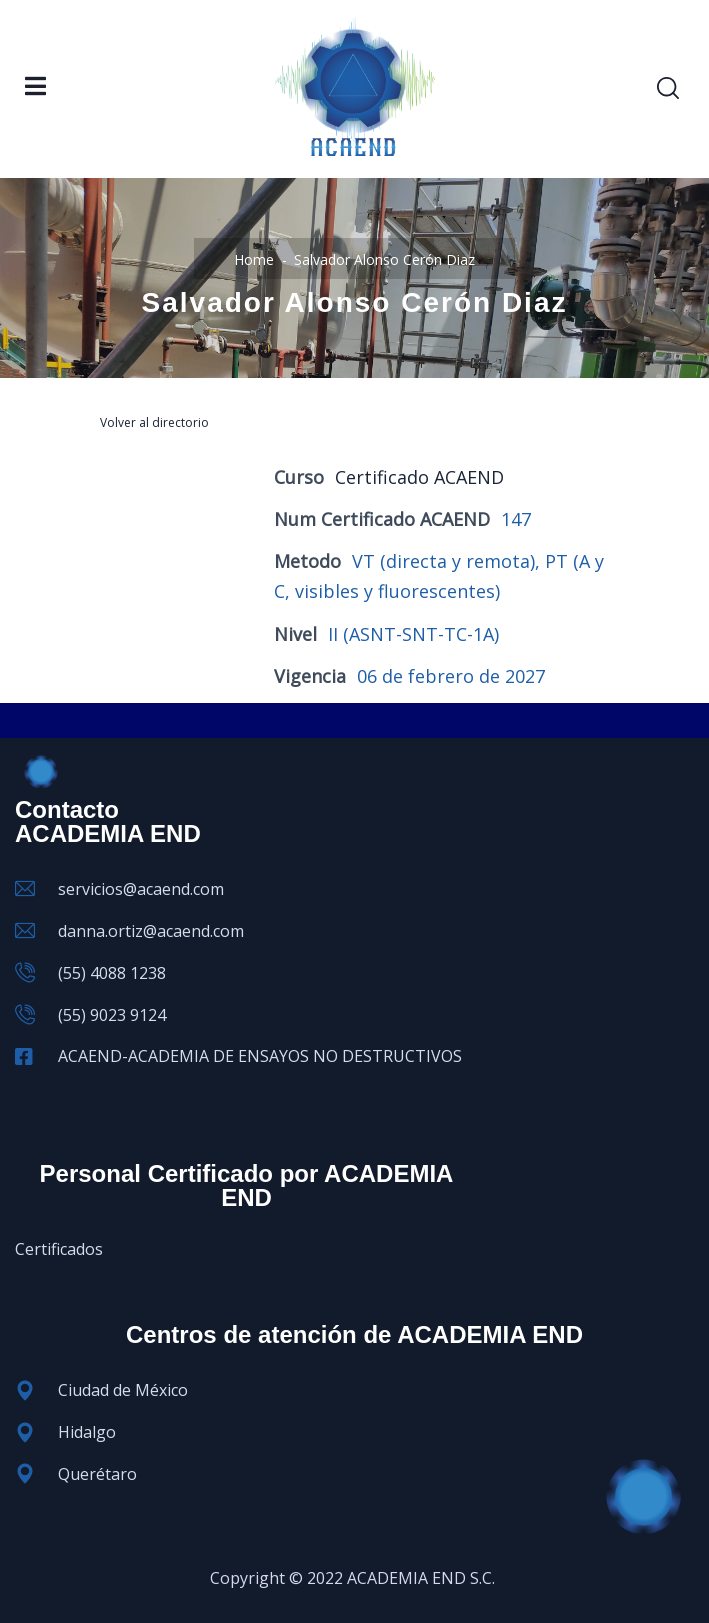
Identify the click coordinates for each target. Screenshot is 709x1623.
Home (254, 259)
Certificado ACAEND (419, 477)
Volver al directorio (154, 422)
